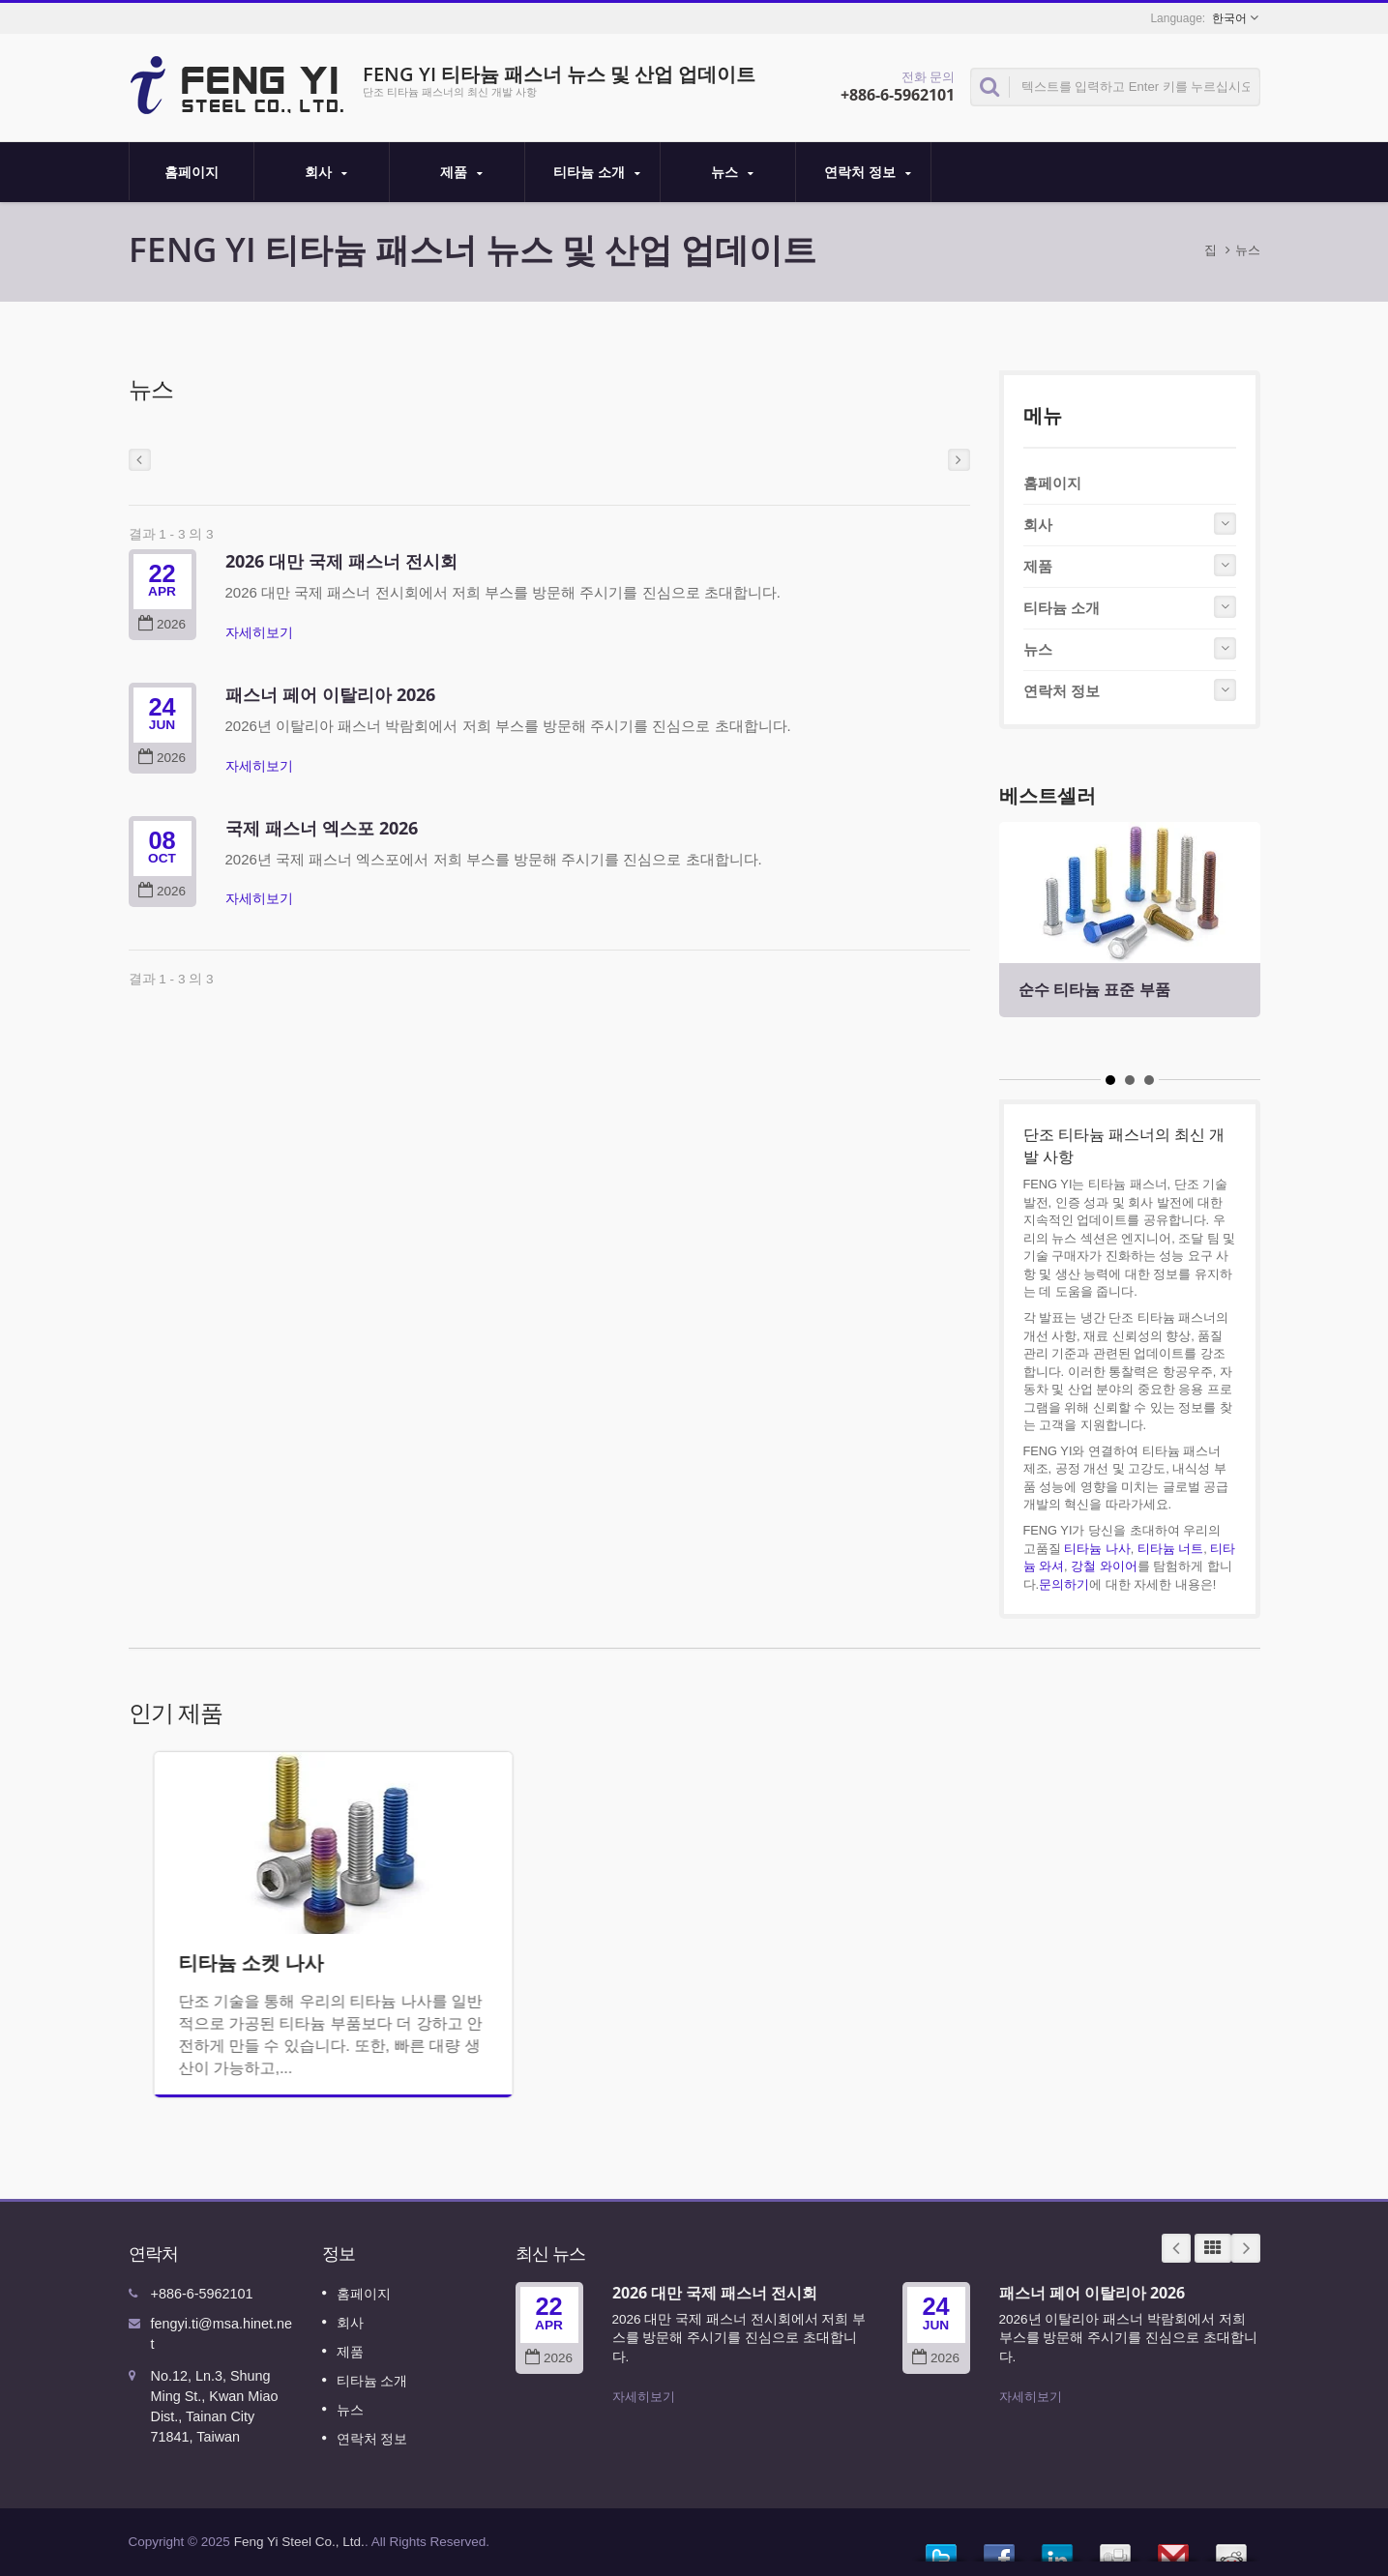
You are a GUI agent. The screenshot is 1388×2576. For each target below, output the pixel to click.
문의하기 (1064, 1584)
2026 (162, 624)
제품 (461, 172)
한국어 (1229, 18)
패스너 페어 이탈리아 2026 (330, 694)
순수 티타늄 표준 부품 (1094, 989)
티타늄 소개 (597, 172)
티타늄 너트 (1170, 1548)
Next (1245, 2248)
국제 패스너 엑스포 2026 (321, 827)
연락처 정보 (868, 172)
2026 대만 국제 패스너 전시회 (341, 560)
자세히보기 (259, 632)
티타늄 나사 (1097, 1548)
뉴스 (732, 172)
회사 (326, 172)
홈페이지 (191, 171)
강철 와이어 (1104, 1566)
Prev (1176, 2248)
